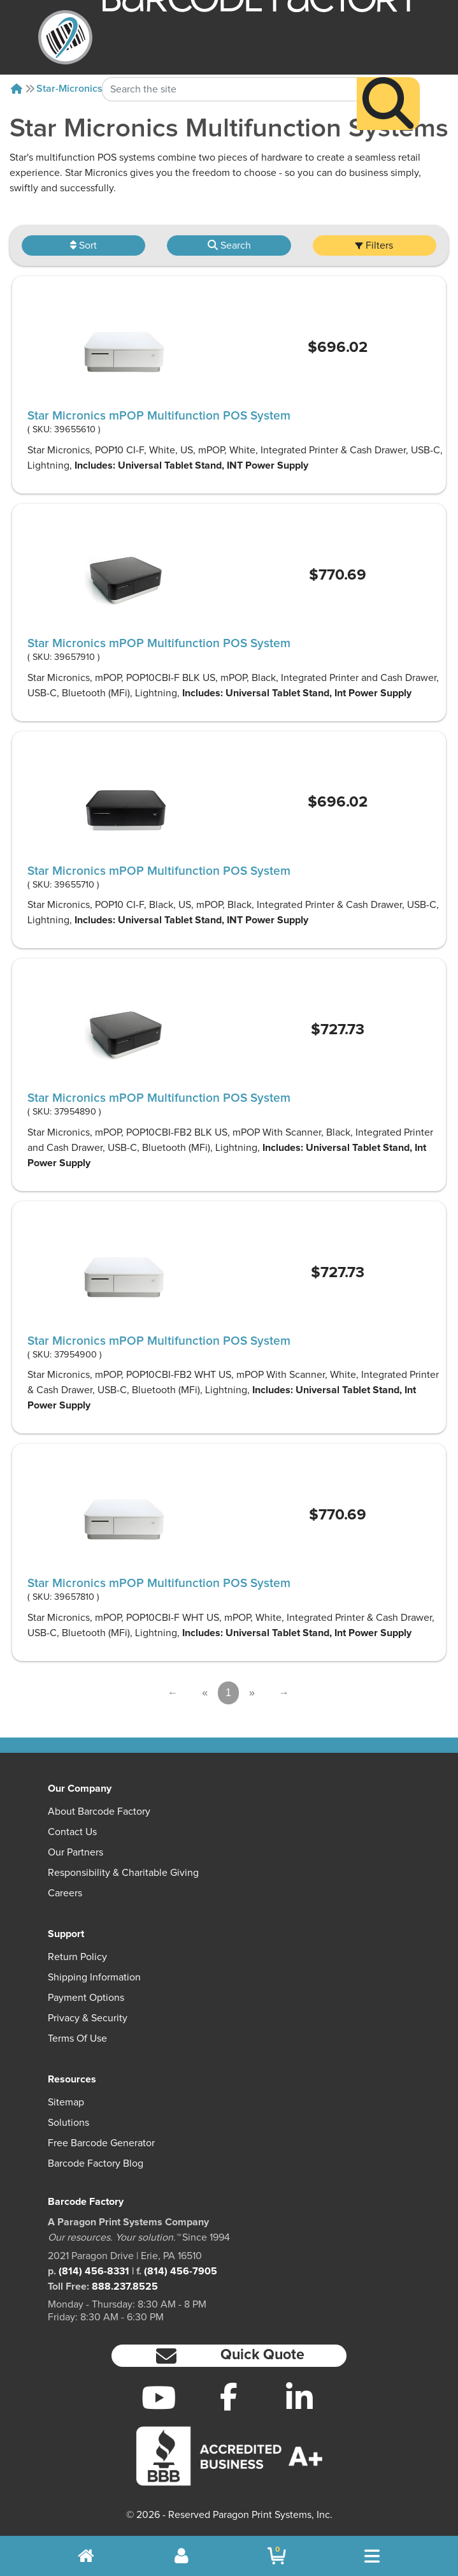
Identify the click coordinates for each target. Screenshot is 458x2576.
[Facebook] (229, 2396)
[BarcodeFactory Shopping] (277, 2556)
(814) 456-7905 (180, 2271)
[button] (229, 2356)
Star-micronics (69, 89)
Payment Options (86, 1998)
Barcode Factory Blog (95, 2163)
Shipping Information (94, 1977)
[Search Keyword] (229, 64)
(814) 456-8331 (94, 2271)
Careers (65, 1893)
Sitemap (66, 2102)
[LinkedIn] (299, 2397)
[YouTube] (158, 2397)
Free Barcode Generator (101, 2143)
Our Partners (75, 1852)
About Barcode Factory (99, 1811)
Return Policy (77, 1957)
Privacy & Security (87, 2018)
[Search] (388, 78)
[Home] (17, 89)
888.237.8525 (125, 2286)
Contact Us (72, 1832)
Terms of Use (77, 2038)
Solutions (68, 2123)
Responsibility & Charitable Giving (123, 1873)
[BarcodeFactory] (65, 37)
